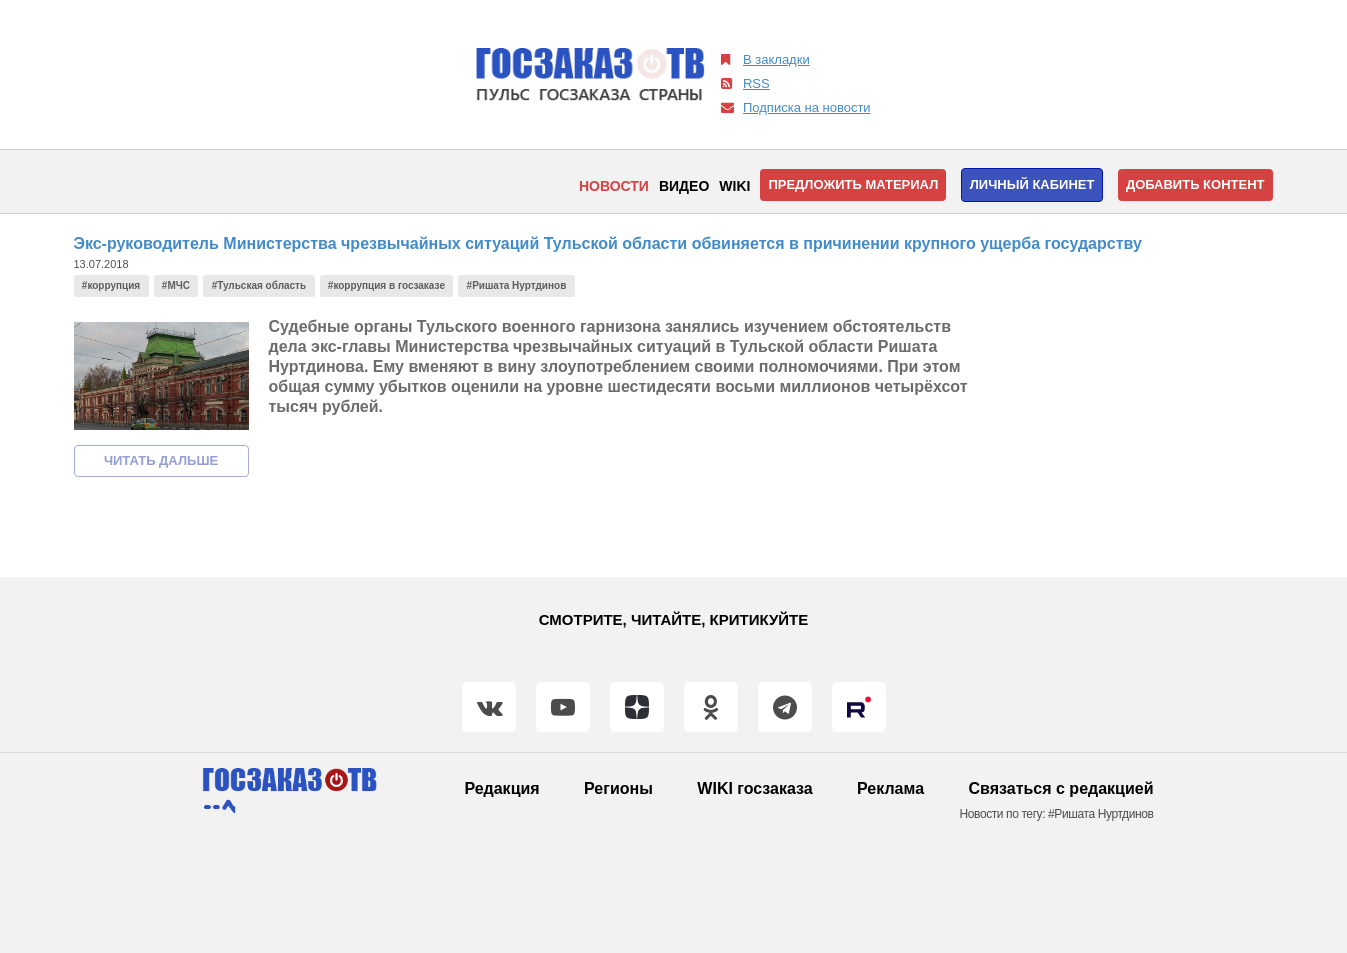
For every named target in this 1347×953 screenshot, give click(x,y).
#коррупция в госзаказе (386, 285)
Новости (614, 186)
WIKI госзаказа (754, 788)
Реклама (890, 788)
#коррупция (111, 285)
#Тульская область (259, 285)
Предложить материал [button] (853, 184)
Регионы (618, 788)
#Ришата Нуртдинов (517, 285)
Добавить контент (1195, 184)
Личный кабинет (1032, 184)
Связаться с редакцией (1061, 788)
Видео (684, 186)
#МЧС (176, 285)
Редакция (501, 788)
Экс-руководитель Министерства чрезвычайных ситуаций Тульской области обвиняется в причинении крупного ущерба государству (608, 243)
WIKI (734, 186)
